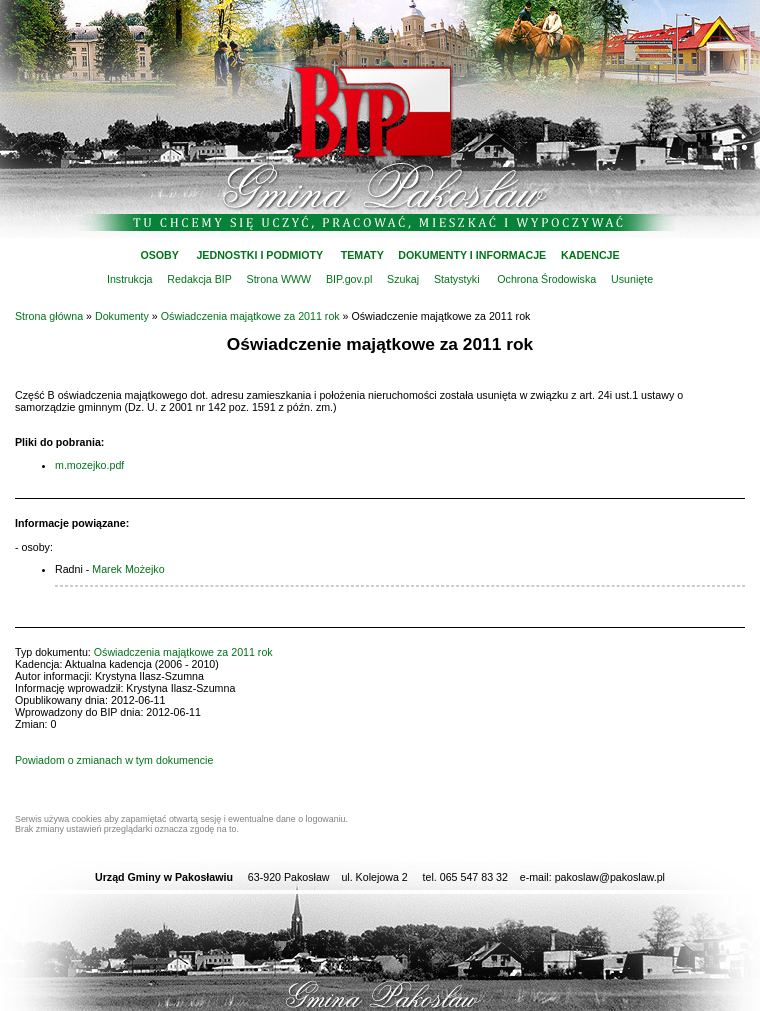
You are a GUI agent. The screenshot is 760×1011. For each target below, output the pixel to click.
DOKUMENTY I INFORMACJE (472, 255)
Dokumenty (122, 316)
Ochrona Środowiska (546, 279)
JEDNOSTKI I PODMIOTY (259, 255)
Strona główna (49, 316)
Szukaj (403, 279)
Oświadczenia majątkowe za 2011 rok (250, 316)
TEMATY (362, 255)
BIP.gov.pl (349, 279)
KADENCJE (590, 255)
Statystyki (457, 279)
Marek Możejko (128, 569)
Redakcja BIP (199, 279)
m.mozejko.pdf (89, 465)
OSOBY (159, 255)
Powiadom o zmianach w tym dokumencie (114, 760)
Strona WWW (279, 279)
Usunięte (632, 279)
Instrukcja (130, 279)
